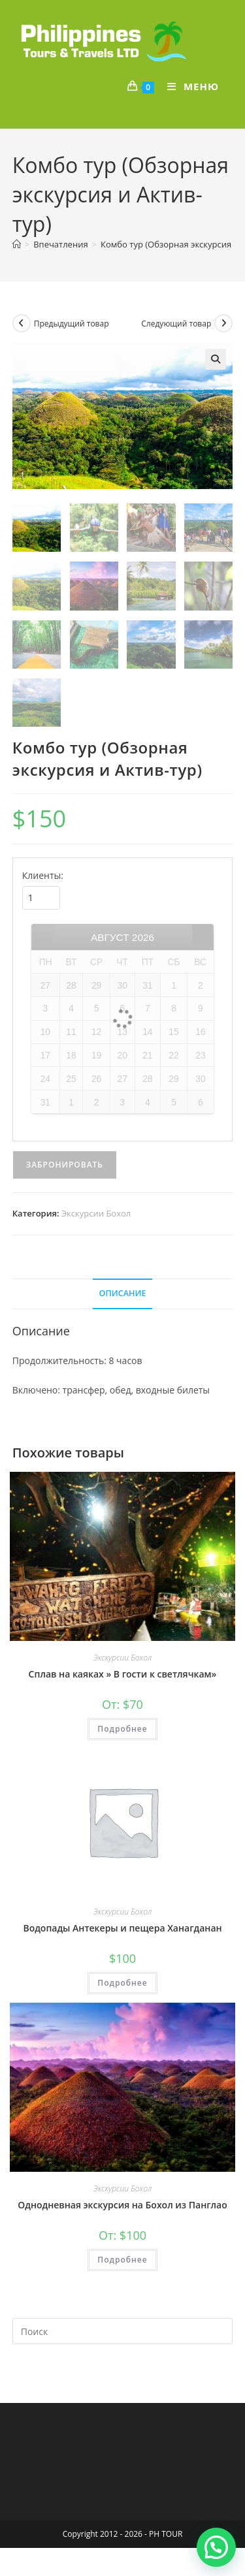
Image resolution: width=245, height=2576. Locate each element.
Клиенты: (42, 874)
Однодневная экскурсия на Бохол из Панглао (122, 2203)
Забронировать (64, 1163)
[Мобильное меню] (188, 86)
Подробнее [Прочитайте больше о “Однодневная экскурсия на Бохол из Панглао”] (122, 2258)
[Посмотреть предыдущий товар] (21, 323)
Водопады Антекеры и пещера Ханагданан (122, 1927)
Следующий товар (176, 323)
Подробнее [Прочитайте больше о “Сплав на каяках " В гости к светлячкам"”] (122, 1727)
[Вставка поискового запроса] (122, 2330)
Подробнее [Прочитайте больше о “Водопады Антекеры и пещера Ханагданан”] (122, 1982)
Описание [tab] (122, 1291)
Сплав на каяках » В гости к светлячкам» (123, 1672)
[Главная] (16, 244)
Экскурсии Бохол (96, 1212)
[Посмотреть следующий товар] (223, 323)
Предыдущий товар (71, 323)
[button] (215, 359)
